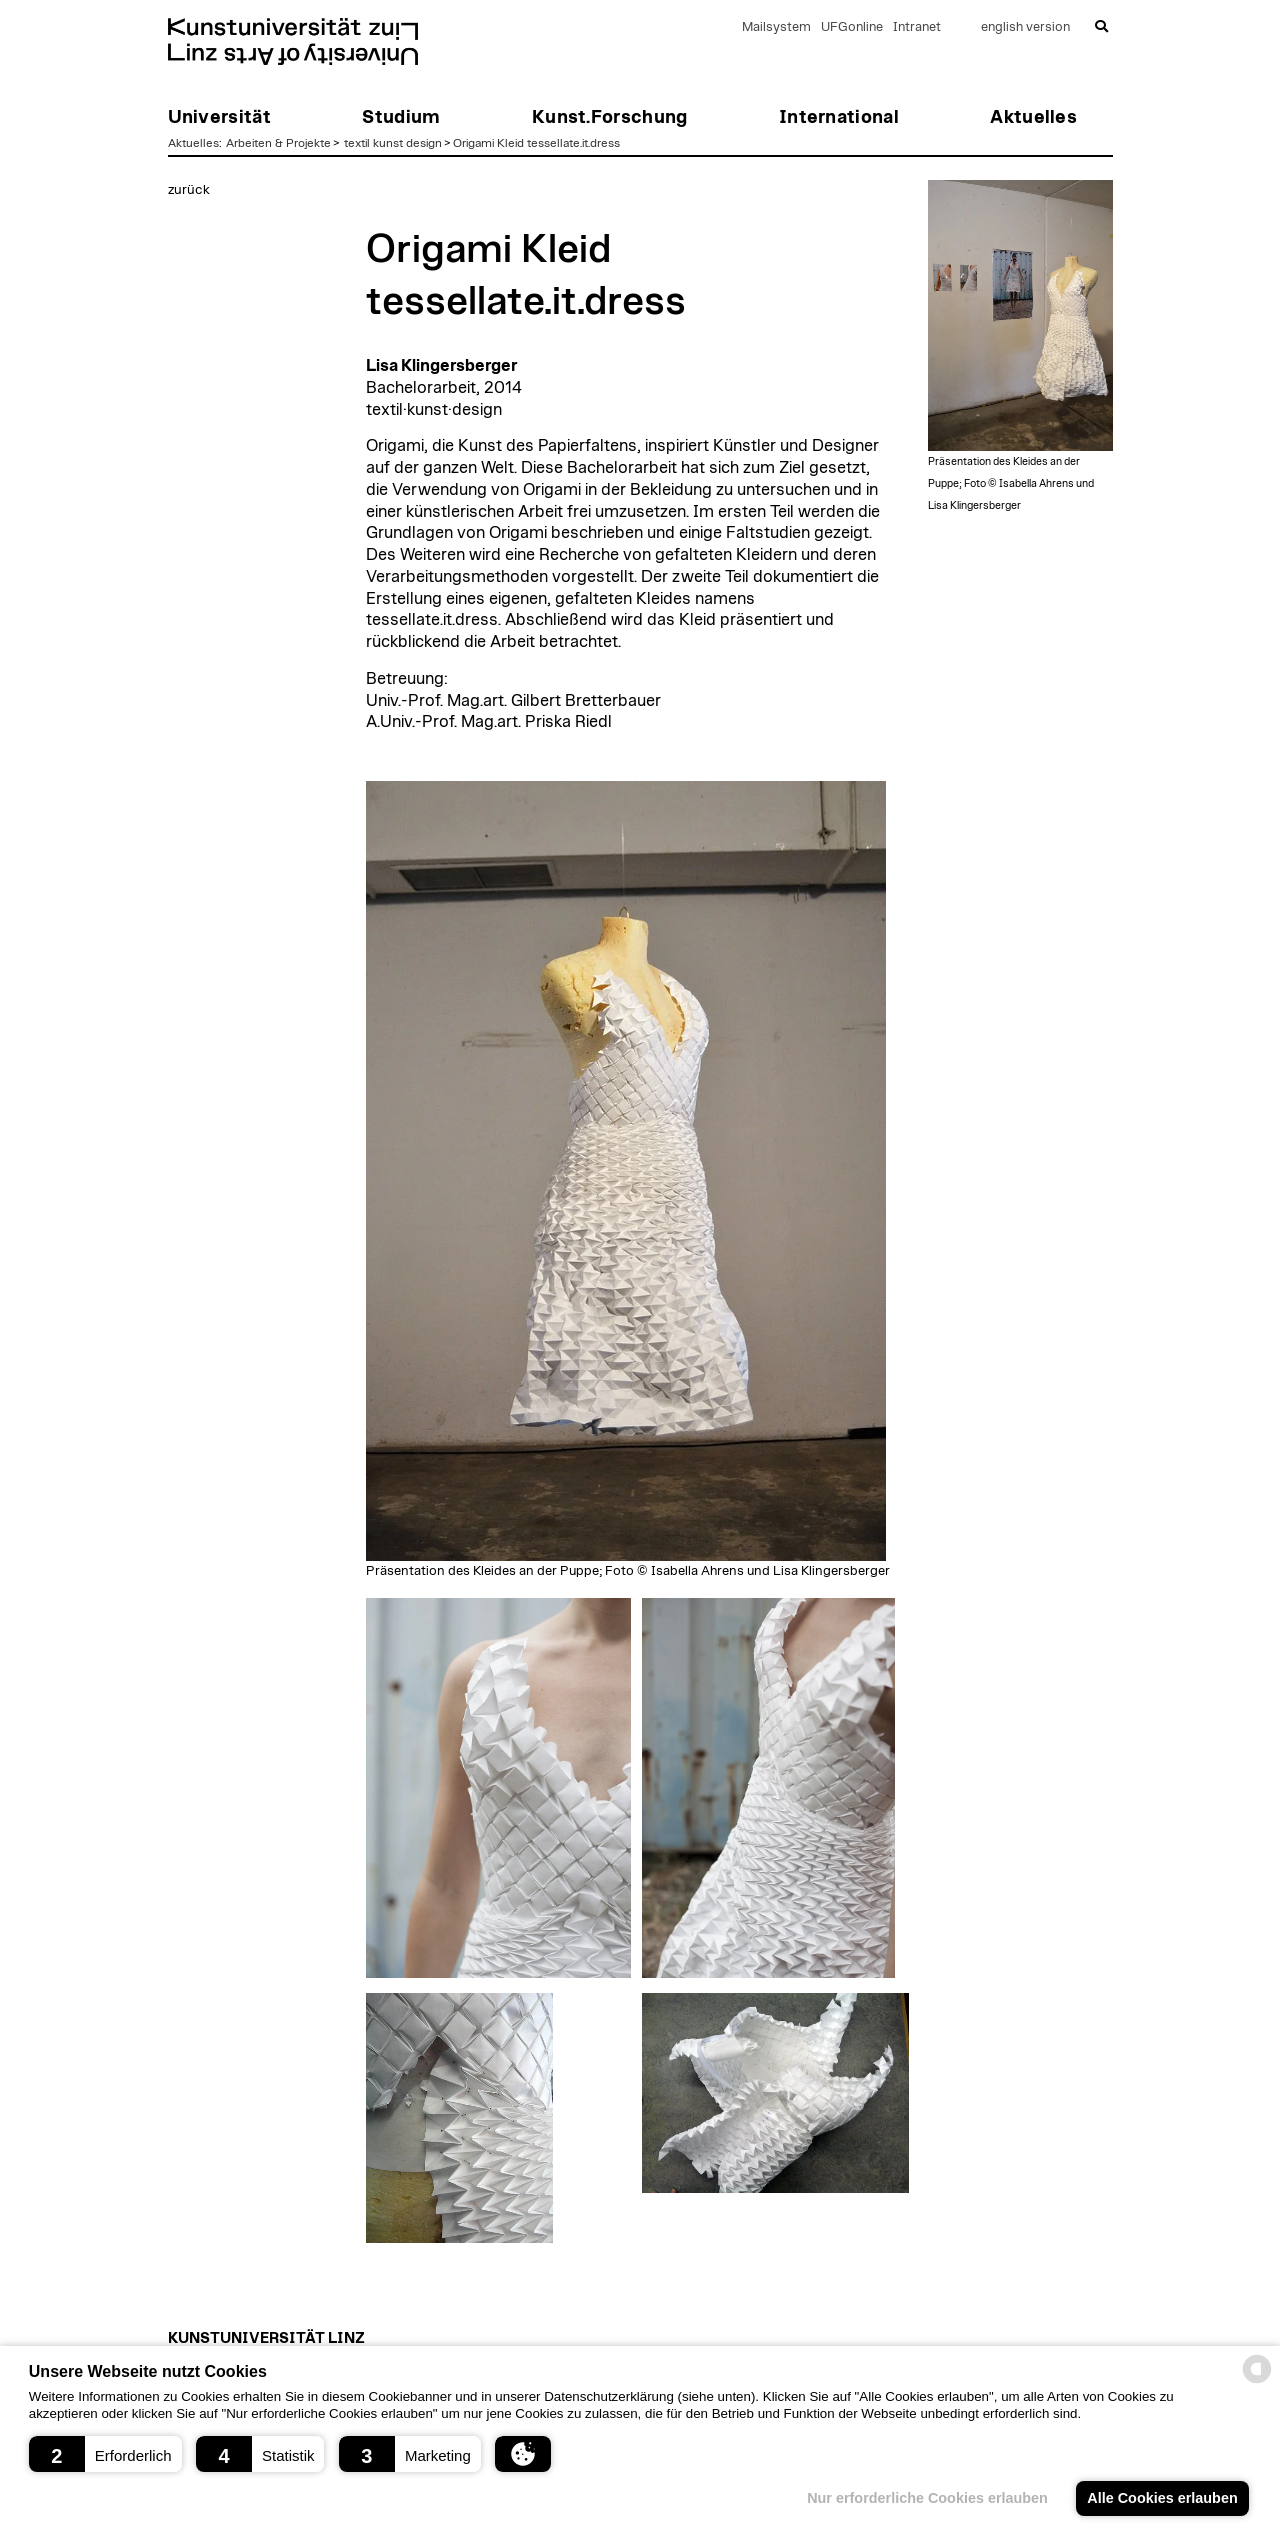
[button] (105, 2454)
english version (1025, 27)
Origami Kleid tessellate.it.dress (536, 143)
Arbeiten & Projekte (278, 143)
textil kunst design (393, 143)
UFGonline (852, 27)
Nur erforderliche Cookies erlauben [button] (927, 2498)
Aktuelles (193, 143)
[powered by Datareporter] (1257, 2381)
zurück (189, 190)
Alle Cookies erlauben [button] (1162, 2498)
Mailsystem (776, 27)
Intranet (917, 27)
